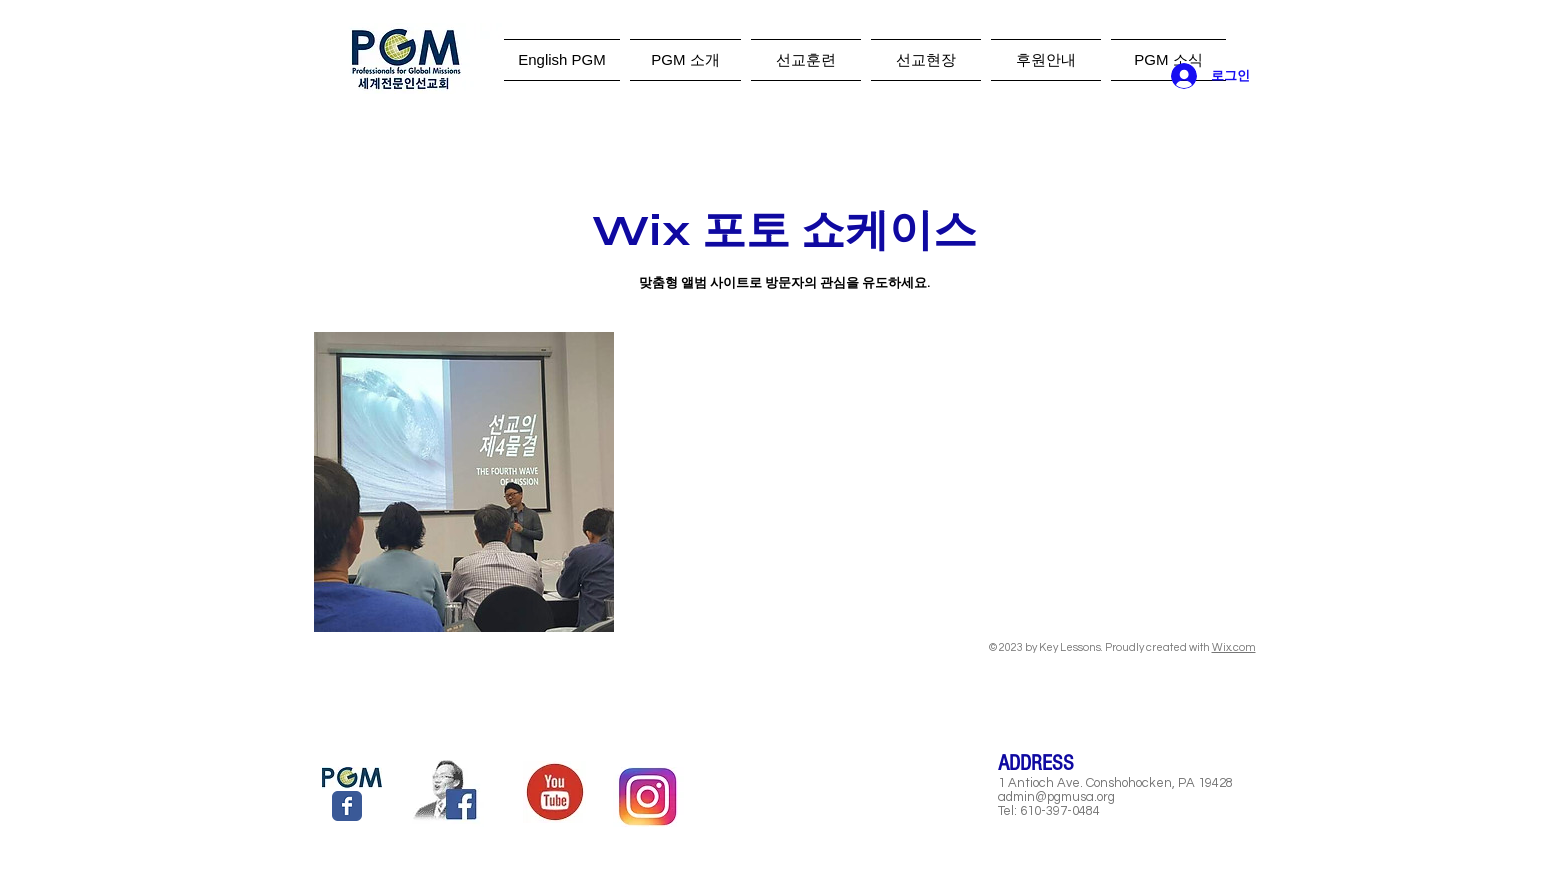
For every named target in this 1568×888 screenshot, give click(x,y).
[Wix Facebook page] (347, 806)
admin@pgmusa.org (1056, 797)
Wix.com (1234, 647)
